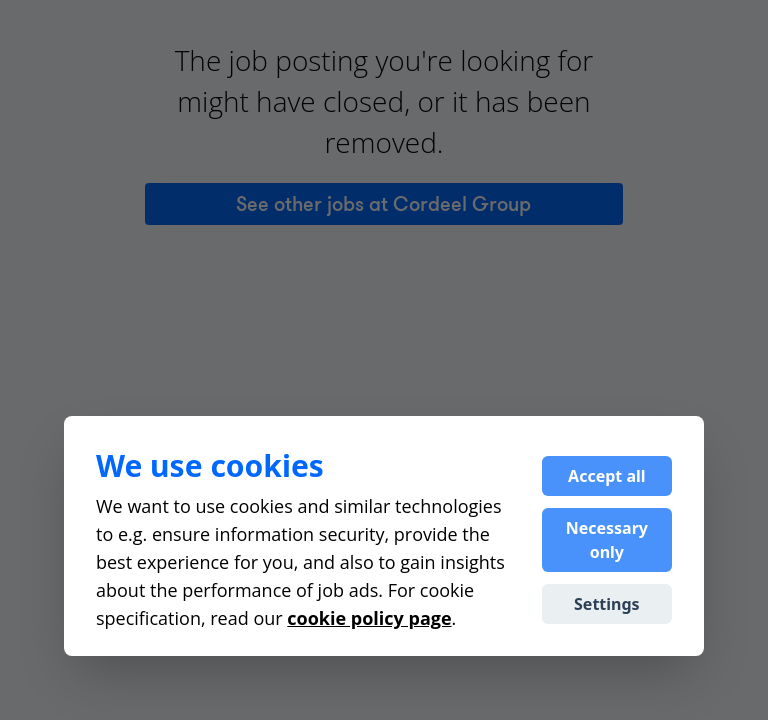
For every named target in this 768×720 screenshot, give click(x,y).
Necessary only (607, 540)
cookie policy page (369, 618)
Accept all (606, 476)
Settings (607, 604)
